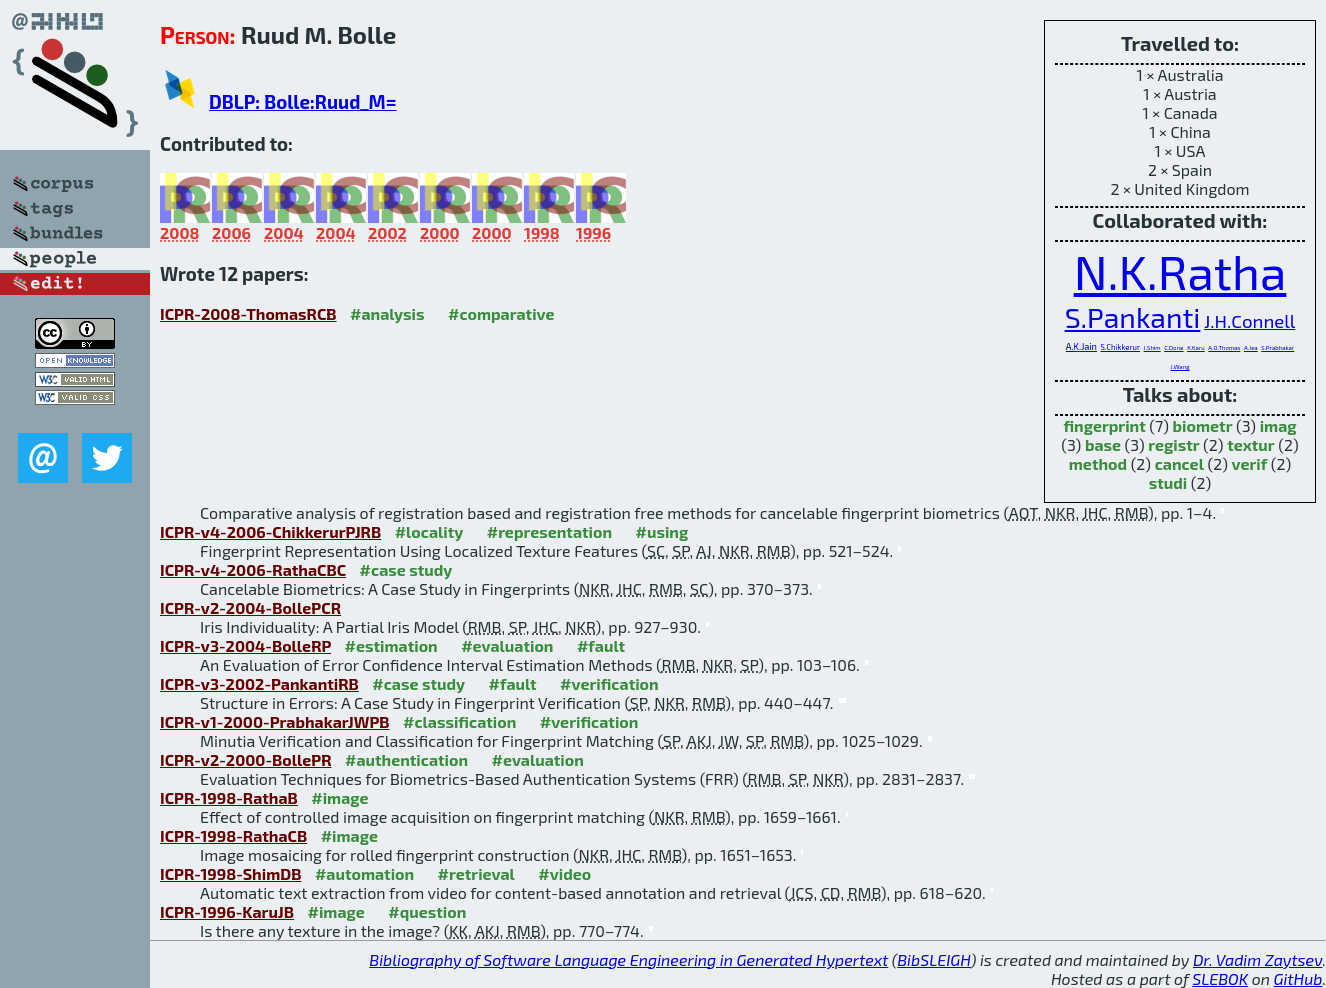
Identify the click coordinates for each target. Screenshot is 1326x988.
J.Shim (1152, 347)
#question (427, 911)
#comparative (501, 313)
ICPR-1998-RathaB (229, 797)
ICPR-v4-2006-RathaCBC (253, 569)
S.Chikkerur (1121, 347)
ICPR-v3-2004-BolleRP (245, 645)
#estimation (391, 645)
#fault (601, 645)
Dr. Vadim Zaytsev (1257, 959)
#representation (549, 531)
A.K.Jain (1081, 346)
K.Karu (1196, 347)
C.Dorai (1173, 347)
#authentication (406, 759)
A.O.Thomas (1224, 347)
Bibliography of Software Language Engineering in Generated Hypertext (628, 959)
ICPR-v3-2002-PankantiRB (259, 683)
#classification (459, 721)
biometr (1203, 425)
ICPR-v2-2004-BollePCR (250, 607)
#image (339, 797)
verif (1250, 463)
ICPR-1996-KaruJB (227, 911)
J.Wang (1180, 366)
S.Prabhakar (1277, 347)
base (1103, 444)
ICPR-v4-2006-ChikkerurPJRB (270, 531)
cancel (1179, 463)
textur (1251, 444)
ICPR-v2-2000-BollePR (246, 759)
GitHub (1298, 978)
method (1098, 463)
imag (1278, 425)
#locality (429, 531)
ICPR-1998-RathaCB (233, 835)
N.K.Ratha (1180, 271)
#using (662, 531)
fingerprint (1104, 425)
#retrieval (476, 873)
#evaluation (507, 645)
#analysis (387, 313)
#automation (364, 873)
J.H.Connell (1249, 320)
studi (1168, 482)
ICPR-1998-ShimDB (230, 873)
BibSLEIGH (933, 959)
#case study (406, 569)
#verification (609, 683)
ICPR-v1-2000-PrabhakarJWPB (275, 721)
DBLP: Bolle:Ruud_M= (303, 101)
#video (564, 873)
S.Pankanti (1133, 317)
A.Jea (1251, 347)
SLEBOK (1220, 978)
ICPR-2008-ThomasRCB (248, 313)
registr (1173, 444)
